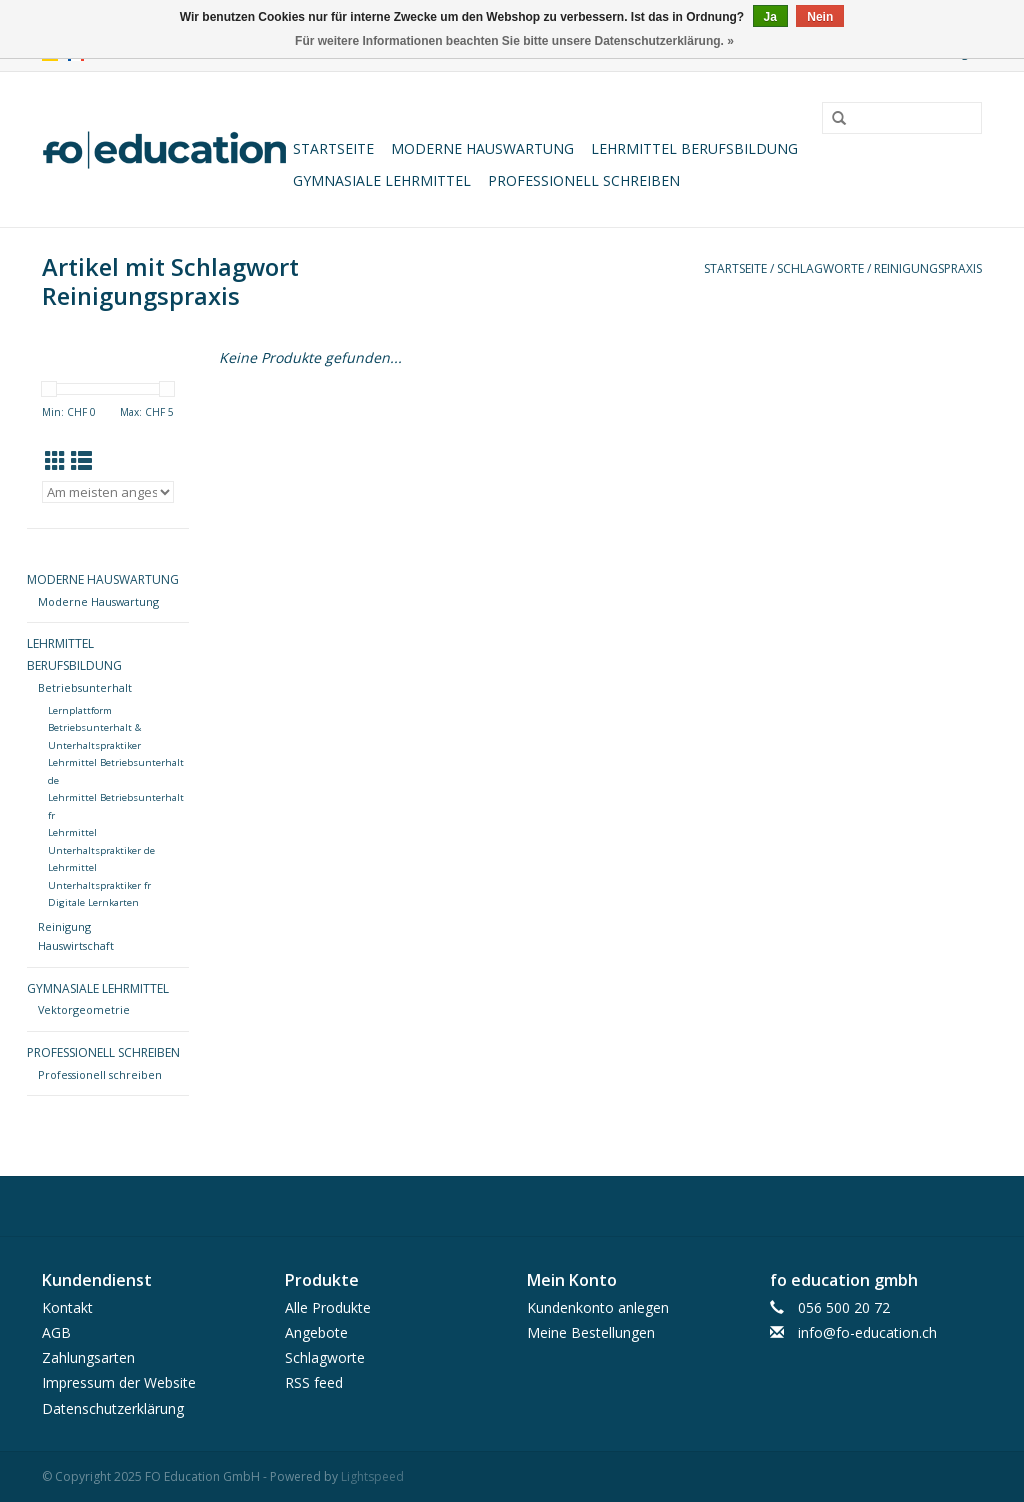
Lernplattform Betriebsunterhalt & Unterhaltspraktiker (94, 728)
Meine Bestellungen (591, 1332)
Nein (820, 17)
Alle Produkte (328, 1307)
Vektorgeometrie (84, 1009)
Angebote (316, 1332)
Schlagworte (820, 268)
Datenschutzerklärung (113, 1408)
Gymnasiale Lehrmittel (382, 180)
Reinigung (64, 926)
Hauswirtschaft (76, 945)
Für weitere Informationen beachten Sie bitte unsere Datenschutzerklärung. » (514, 41)
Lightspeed (372, 1476)
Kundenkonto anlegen (598, 1307)
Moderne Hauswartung (482, 148)
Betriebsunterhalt (85, 687)
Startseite (333, 148)
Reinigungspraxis (928, 268)
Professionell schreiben (584, 180)
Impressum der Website (119, 1382)
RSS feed (314, 1382)
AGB (56, 1332)
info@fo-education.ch (867, 1332)
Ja (770, 17)
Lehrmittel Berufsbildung (694, 148)
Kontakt (67, 1307)
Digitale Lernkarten (93, 902)
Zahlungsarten (88, 1357)
